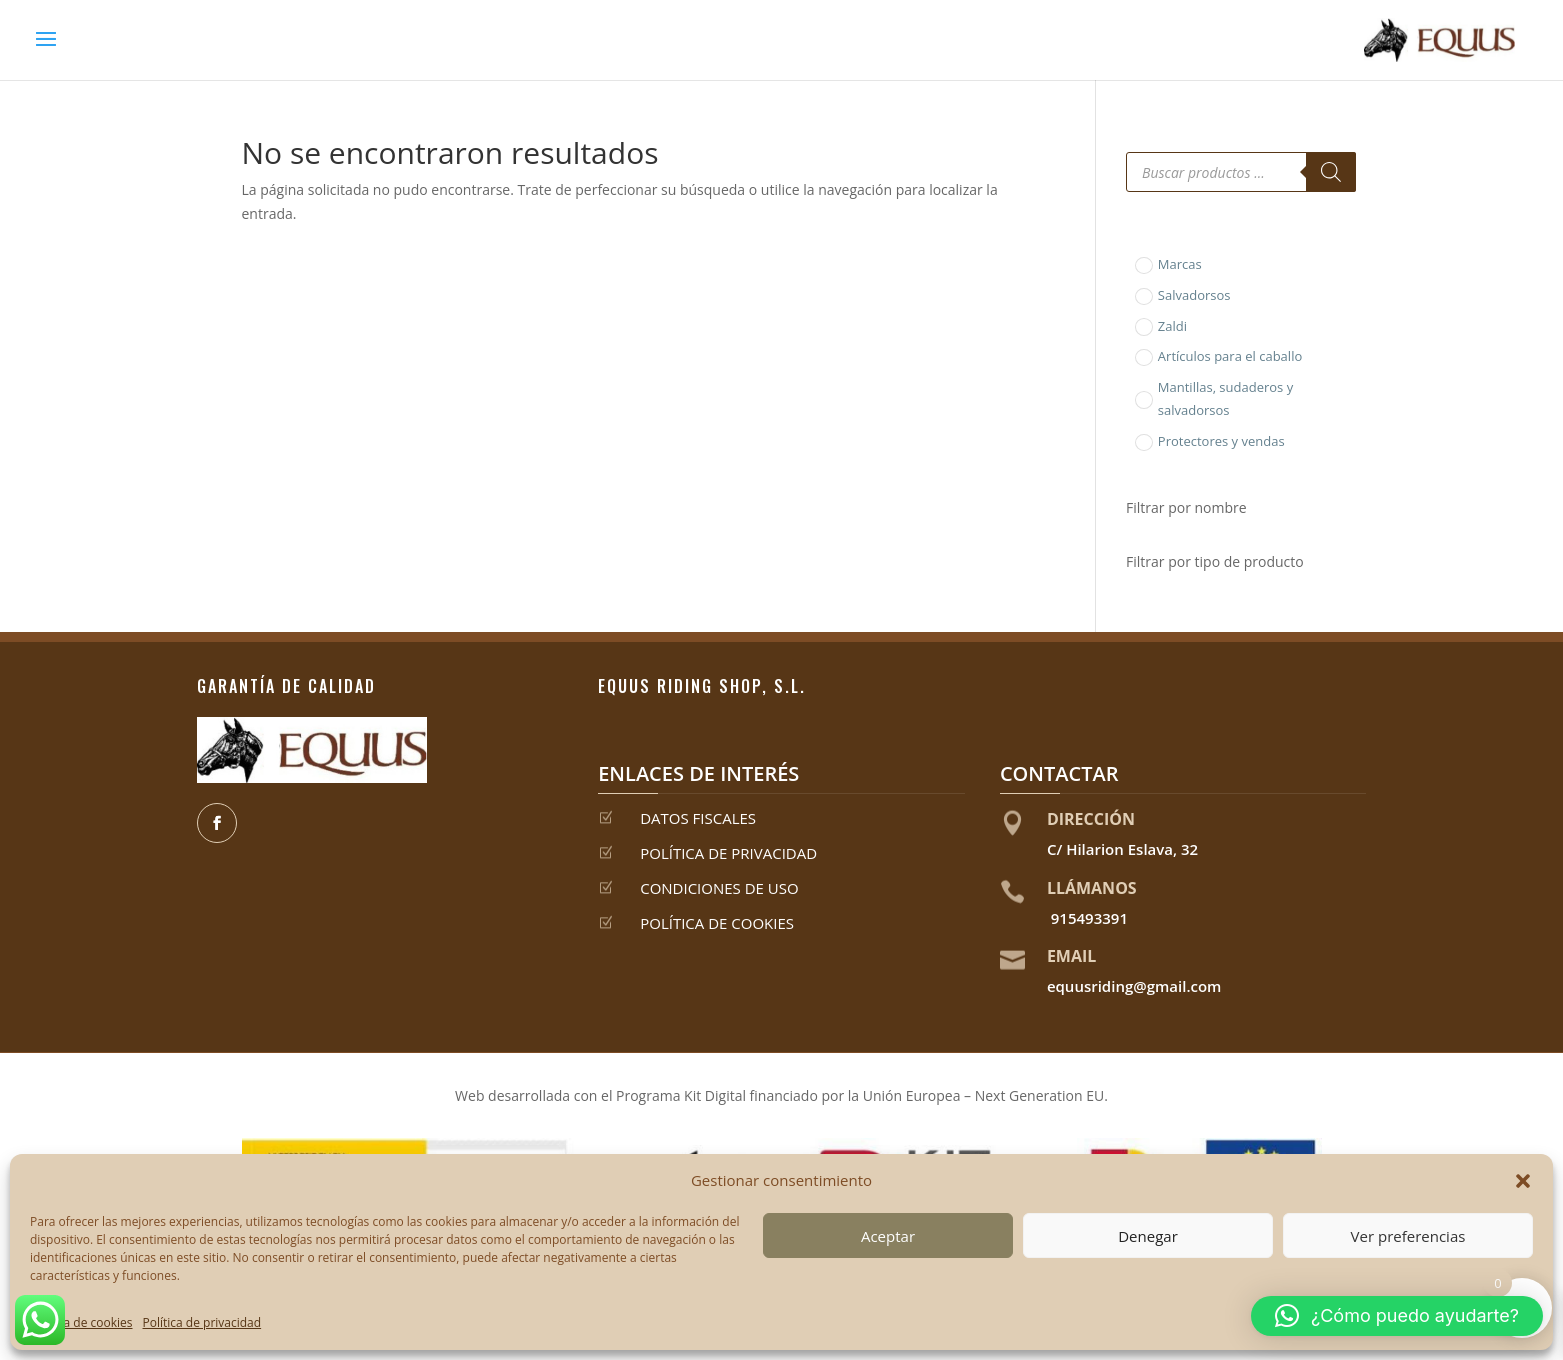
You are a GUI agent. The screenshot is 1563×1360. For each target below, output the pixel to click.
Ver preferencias (1408, 1236)
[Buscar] (1331, 172)
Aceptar (888, 1236)
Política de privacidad (202, 1322)
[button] (1523, 1181)
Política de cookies (81, 1322)
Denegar (1148, 1236)
